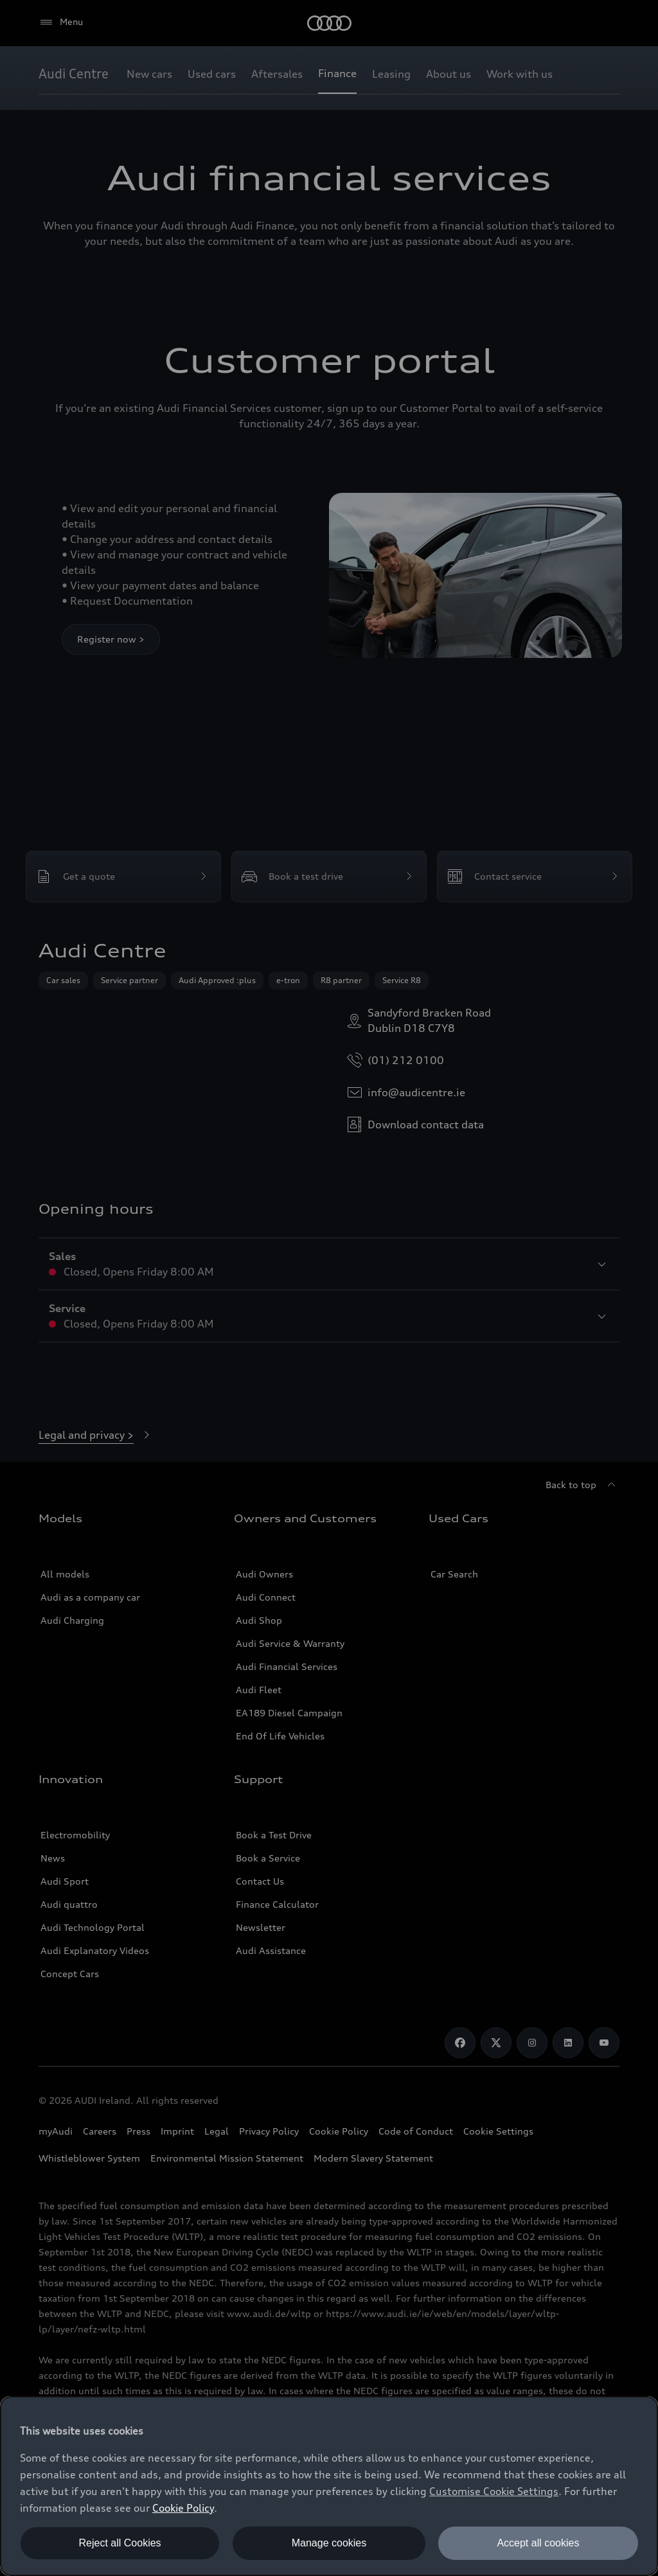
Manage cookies (329, 2542)
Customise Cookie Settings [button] (493, 2491)
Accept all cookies (538, 2542)
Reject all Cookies (120, 2542)
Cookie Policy (183, 2507)
